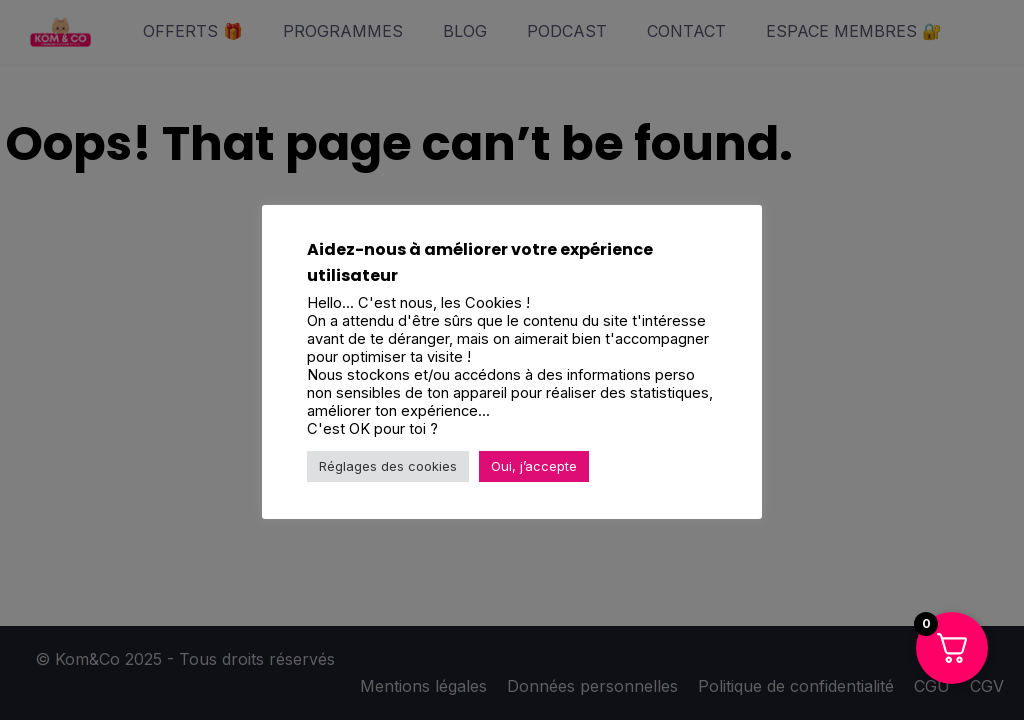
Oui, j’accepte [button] (534, 466)
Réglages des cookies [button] (388, 466)
